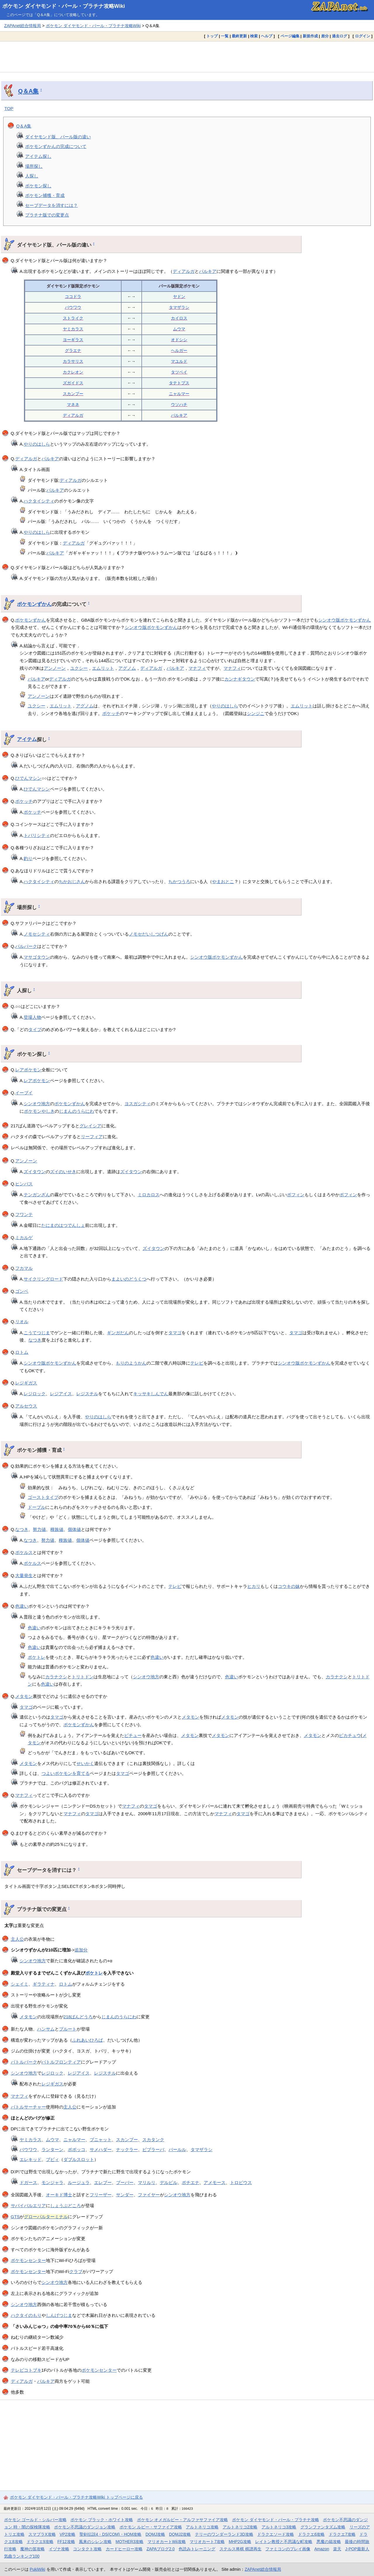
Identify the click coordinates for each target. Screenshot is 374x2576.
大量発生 (24, 1575)
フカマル (24, 1268)
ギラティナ (44, 1984)
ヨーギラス (73, 339)
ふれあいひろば (87, 2040)
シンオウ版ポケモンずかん (344, 620)
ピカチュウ (350, 1735)
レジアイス (61, 1393)
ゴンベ (21, 1291)
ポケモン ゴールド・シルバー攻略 (35, 2519)
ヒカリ (253, 1586)
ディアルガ (184, 271)
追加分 (81, 1949)
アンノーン (55, 668)
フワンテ (24, 1214)
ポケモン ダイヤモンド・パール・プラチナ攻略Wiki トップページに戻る (76, 2497)
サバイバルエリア (28, 2205)
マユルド (179, 361)
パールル (177, 2149)
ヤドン (179, 296)
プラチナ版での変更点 (47, 214)
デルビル (168, 2182)
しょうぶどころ (65, 2205)
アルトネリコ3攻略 (279, 2527)
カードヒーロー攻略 (124, 2549)
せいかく (85, 1763)
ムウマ (179, 329)
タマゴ (174, 1332)
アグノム (127, 668)
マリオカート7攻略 (207, 2541)
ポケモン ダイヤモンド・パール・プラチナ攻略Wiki (63, 6)
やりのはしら (37, 444)
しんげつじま (59, 2315)
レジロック (35, 1393)
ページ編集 (289, 36)
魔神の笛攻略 (32, 2549)
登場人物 (32, 1017)
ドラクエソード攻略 (275, 2534)
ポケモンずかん (34, 604)
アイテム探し (38, 156)
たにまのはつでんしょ (63, 1225)
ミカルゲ (24, 1237)
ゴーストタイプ (43, 1497)
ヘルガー (179, 350)
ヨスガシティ (137, 1103)
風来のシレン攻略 (95, 2541)
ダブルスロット (78, 2159)
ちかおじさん (72, 881)
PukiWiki (37, 2569)
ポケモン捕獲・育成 (45, 195)
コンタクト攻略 (87, 2549)
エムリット (103, 668)
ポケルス (24, 1552)
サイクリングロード (43, 1278)
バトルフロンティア (61, 2061)
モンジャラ (52, 2182)
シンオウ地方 (37, 1103)
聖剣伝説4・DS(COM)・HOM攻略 (110, 2534)
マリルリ (146, 2182)
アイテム (27, 739)
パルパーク (26, 946)
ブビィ (52, 2159)
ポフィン (295, 1194)
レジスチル (87, 1393)
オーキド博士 (59, 2194)
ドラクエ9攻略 (40, 2541)
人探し (31, 175)
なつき (34, 1339)
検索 (254, 36)
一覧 (224, 36)
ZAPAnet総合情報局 (22, 25)
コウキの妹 (289, 1586)
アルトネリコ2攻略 (240, 2527)
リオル (21, 1321)
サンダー (125, 2194)
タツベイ (179, 372)
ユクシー (79, 668)
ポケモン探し (38, 185)
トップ (212, 36)
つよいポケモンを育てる (65, 1773)
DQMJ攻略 (155, 2534)
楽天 (337, 2549)
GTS (15, 2216)
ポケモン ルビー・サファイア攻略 (151, 2527)
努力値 (39, 1529)
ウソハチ (179, 404)
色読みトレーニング (197, 2549)
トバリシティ (37, 835)
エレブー (103, 2182)
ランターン (52, 2149)
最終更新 (239, 36)
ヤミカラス (73, 329)
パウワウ (73, 307)
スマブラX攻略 (42, 2534)
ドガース (28, 2182)
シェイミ (19, 1984)
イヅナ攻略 (59, 2549)
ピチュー (133, 1735)
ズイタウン (35, 1171)
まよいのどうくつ (128, 1278)
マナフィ (197, 668)
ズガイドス (73, 383)
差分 (325, 36)
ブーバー (125, 2182)
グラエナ (73, 350)
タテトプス (179, 383)
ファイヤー (149, 2194)
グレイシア (90, 1125)
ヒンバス (24, 1183)
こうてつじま (37, 1332)
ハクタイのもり (26, 2315)
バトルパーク (24, 2061)
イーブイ (24, 1092)
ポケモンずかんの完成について (55, 146)
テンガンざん (37, 1194)
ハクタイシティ (39, 500)
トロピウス (241, 2182)
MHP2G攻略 (240, 2541)
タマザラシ (179, 307)
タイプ (34, 1029)
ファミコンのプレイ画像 (287, 2549)
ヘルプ (266, 36)
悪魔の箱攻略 (328, 2541)
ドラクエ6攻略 (311, 2534)
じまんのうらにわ (76, 1111)
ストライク (73, 318)
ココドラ (73, 296)
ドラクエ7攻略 (342, 2534)
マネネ (73, 404)
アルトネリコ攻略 (202, 2527)
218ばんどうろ (78, 2016)
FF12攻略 (66, 2541)
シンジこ (255, 713)
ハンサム (46, 2028)
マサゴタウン (37, 957)
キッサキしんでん (150, 1393)
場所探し (34, 166)
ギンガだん (118, 1332)
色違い (21, 1606)
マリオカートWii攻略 (167, 2541)
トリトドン (83, 1676)
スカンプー (73, 393)
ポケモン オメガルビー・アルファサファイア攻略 (182, 2519)
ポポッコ (76, 2149)
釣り (28, 858)
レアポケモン (28, 1069)
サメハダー (101, 2149)
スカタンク (153, 2139)
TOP (8, 108)
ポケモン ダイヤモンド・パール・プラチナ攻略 (275, 2519)
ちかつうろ (179, 881)
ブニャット (101, 2139)
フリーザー (101, 2194)
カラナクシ (56, 1676)
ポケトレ (36, 1657)
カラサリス (73, 361)
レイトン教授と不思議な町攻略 (283, 2541)
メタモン (24, 1696)
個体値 (74, 1529)
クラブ (75, 2271)
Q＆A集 (28, 91)
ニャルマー (179, 393)
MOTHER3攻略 (130, 2541)
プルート (68, 2028)
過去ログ (339, 36)
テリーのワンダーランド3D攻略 (224, 2534)
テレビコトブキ (26, 2370)
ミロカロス (149, 1194)
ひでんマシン (28, 778)
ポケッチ (111, 713)
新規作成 (310, 36)
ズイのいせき (63, 1171)
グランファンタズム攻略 (322, 2527)
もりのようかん (131, 1363)
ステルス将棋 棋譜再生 (240, 2549)
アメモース (215, 2182)
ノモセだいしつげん (148, 934)
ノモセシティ (37, 934)
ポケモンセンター (28, 2260)
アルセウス (26, 1405)
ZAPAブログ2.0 (160, 2549)
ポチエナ (190, 2182)
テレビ (196, 1363)
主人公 (17, 1939)
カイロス (179, 318)
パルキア (208, 271)
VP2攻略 (67, 2534)
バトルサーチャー (28, 2106)
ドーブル (36, 1507)
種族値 (56, 1529)
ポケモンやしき (39, 1111)
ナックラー (127, 2149)
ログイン (362, 36)
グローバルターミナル (46, 2216)
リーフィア (92, 1136)
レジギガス (26, 1382)
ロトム (21, 1352)
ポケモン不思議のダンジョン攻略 (84, 2527)
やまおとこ (223, 881)
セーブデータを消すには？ (51, 205)
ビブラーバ (153, 2149)
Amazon (321, 2549)
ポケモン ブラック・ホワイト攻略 (101, 2519)
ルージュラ (79, 2182)
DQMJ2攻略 (180, 2534)
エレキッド (30, 2159)
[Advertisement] (187, 56)
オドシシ (179, 339)
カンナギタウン (239, 678)
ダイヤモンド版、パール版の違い (58, 136)
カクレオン (73, 372)
